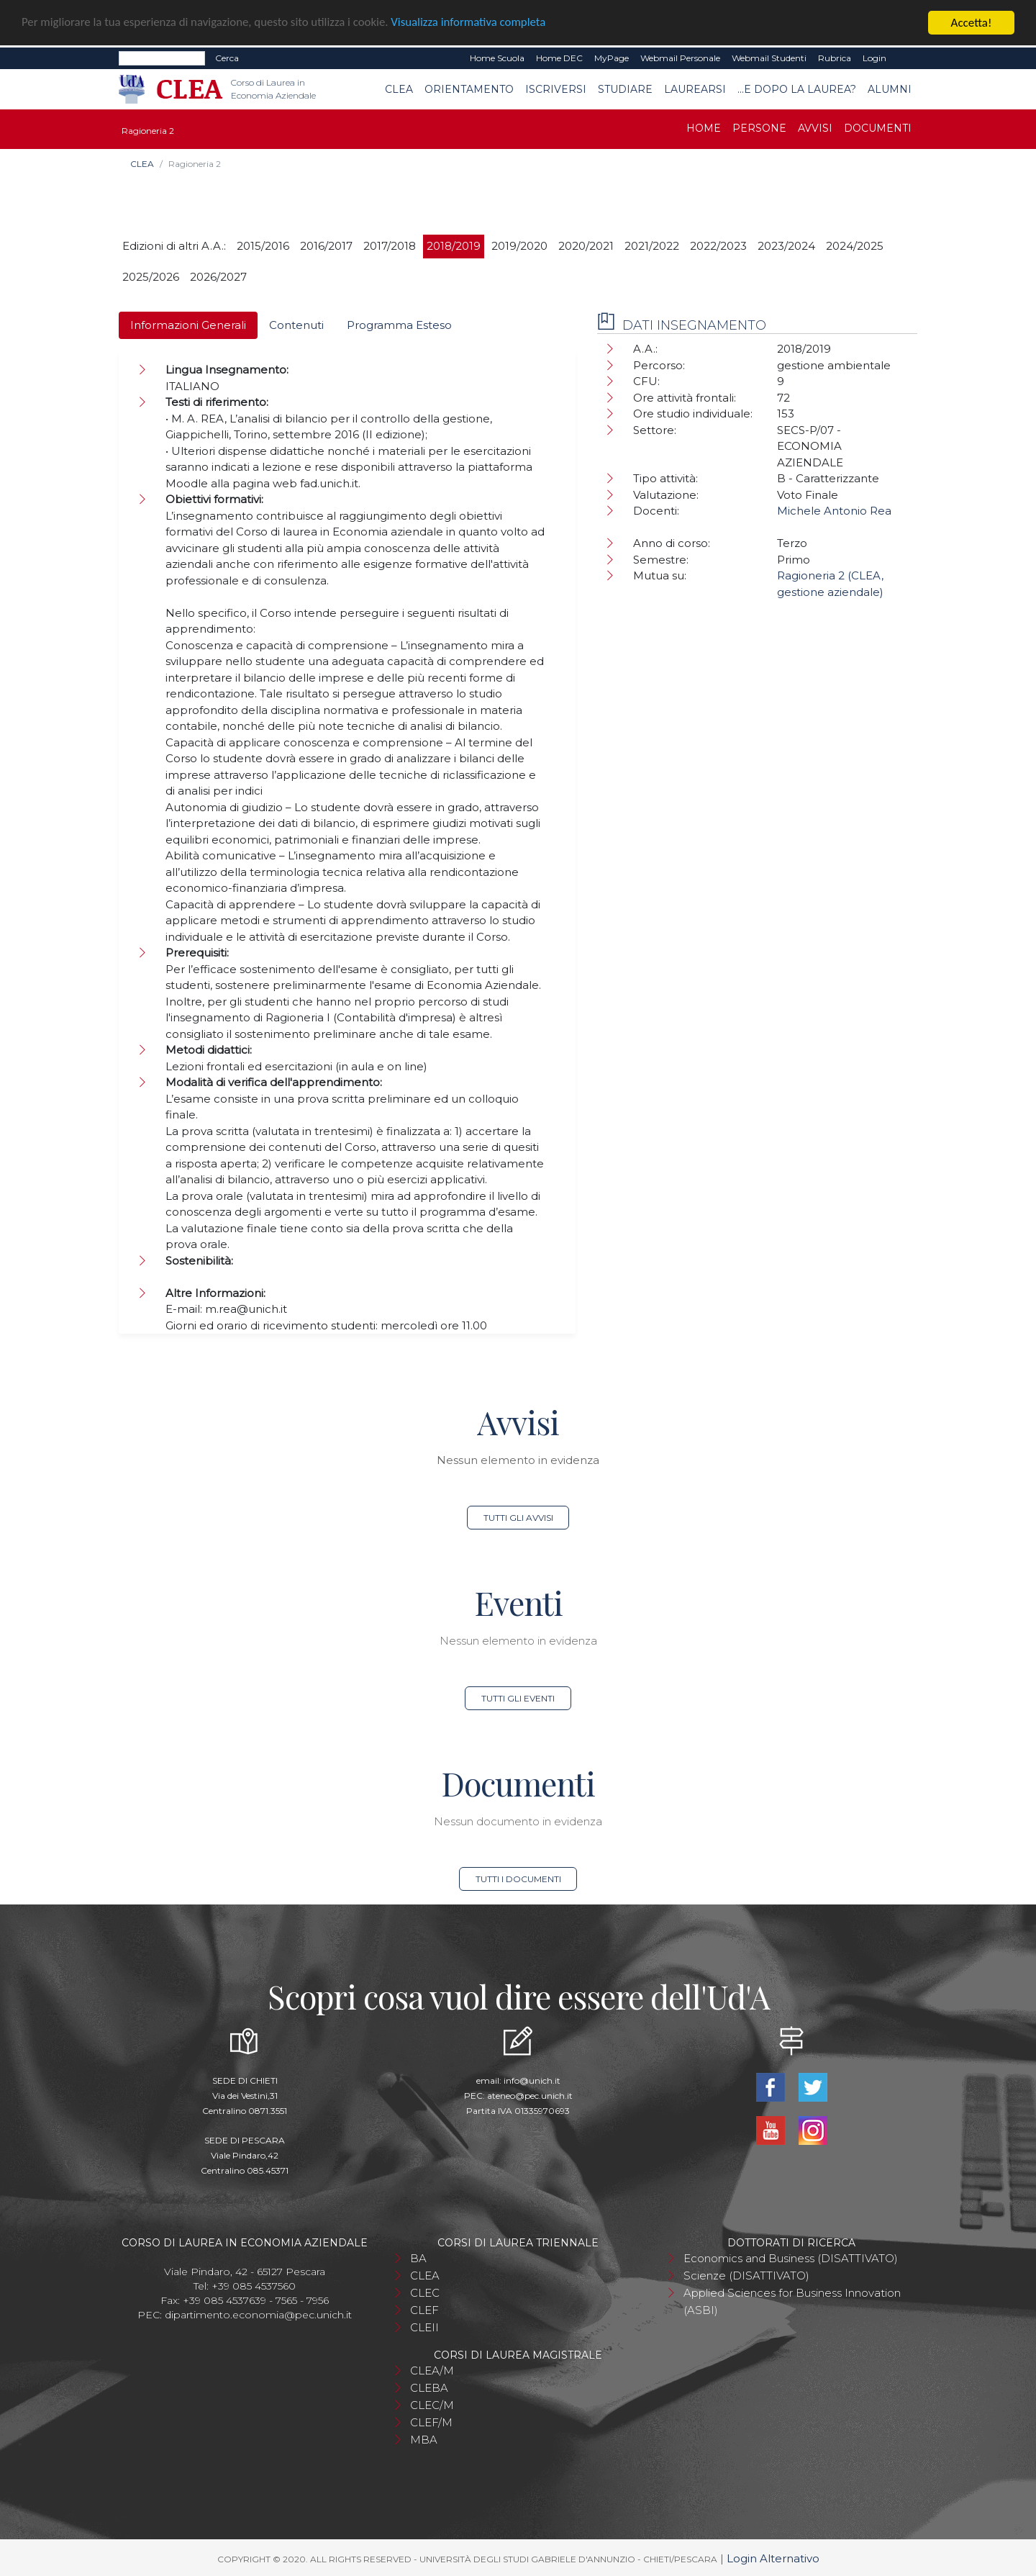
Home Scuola (497, 58)
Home (703, 128)
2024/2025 (854, 246)
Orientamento (469, 89)
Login (874, 58)
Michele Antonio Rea (834, 511)
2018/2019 (454, 246)
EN (904, 58)
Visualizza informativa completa (474, 23)
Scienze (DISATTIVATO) (746, 2275)
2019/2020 (519, 246)
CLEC (425, 2293)
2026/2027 (218, 277)
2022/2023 (718, 246)
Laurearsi (695, 89)
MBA (423, 2439)
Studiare (625, 89)
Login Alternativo (773, 2558)
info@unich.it (532, 2080)
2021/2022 (651, 246)
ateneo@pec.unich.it (530, 2095)
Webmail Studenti (769, 58)
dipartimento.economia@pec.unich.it (258, 2314)
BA (418, 2258)
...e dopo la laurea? (796, 89)
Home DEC (559, 58)
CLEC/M (432, 2405)
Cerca (227, 58)
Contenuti (296, 325)
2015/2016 (263, 246)
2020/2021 (586, 246)
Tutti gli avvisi (518, 1517)
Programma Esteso (399, 325)
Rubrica (834, 58)
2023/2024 (786, 246)
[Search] (162, 58)
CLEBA (429, 2388)
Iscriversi (555, 89)
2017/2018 (389, 246)
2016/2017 (326, 246)
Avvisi (815, 128)
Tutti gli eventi (518, 1698)
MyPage (611, 58)
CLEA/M (432, 2370)
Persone (759, 128)
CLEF (424, 2310)
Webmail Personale (680, 58)
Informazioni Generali (188, 325)
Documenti (878, 128)
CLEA (399, 89)
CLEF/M (431, 2422)
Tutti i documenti (518, 1879)
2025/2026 (150, 277)
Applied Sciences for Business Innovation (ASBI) (792, 2301)
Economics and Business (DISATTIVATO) (790, 2258)
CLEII (424, 2327)
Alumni (890, 89)
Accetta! (971, 22)
